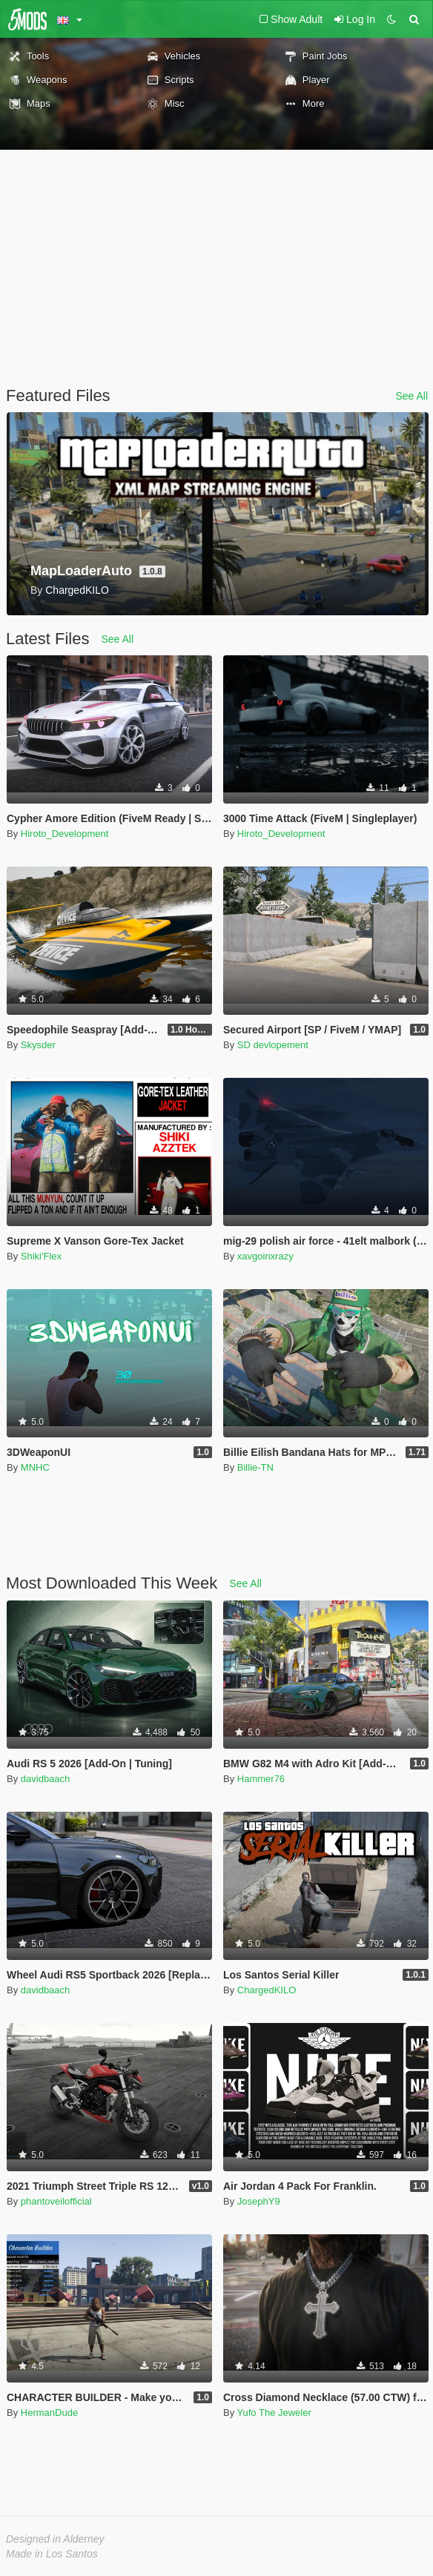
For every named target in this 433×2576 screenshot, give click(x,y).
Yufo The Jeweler (274, 2412)
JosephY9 (258, 2201)
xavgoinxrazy (265, 1256)
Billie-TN (255, 1467)
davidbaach (45, 1778)
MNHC (35, 1467)
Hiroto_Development (65, 833)
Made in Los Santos (52, 2554)
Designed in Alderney (55, 2539)
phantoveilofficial (56, 2201)
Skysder (38, 1044)
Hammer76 (261, 1778)
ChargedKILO (267, 1990)
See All (411, 396)
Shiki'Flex (41, 1256)
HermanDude (49, 2412)
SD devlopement (272, 1044)
